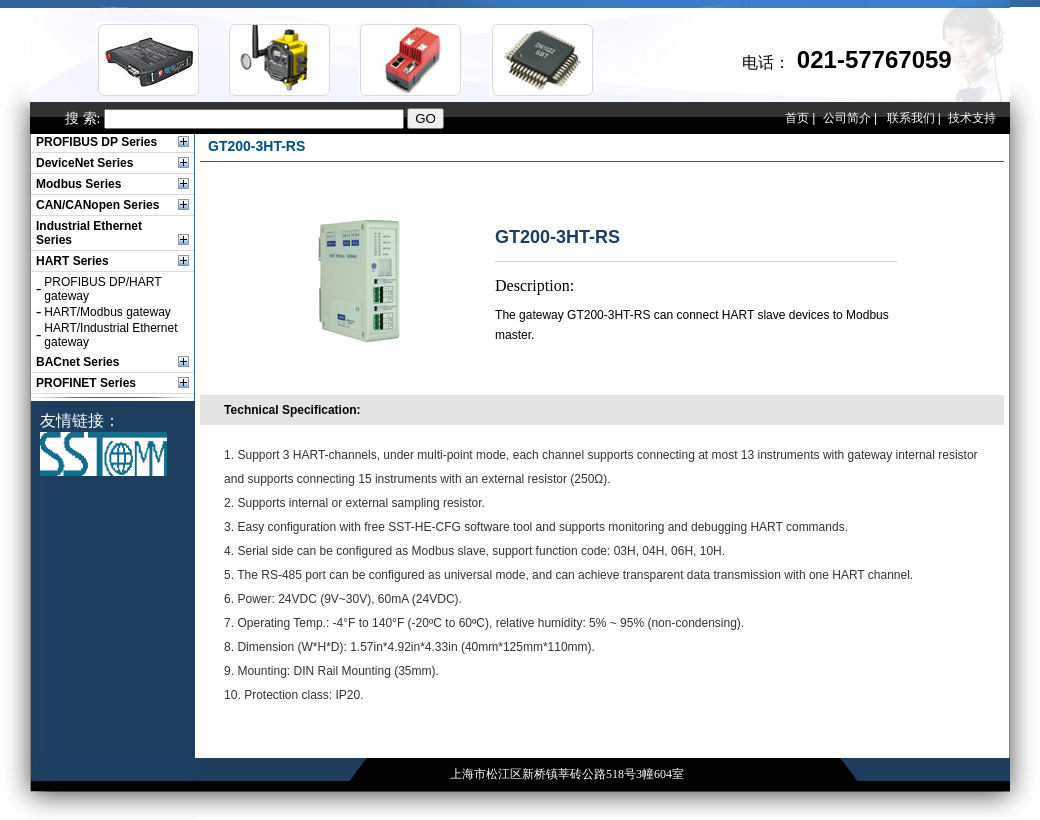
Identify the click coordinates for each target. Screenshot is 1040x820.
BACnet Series (77, 362)
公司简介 (847, 118)
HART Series (72, 261)
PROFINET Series (86, 383)
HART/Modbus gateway (107, 312)
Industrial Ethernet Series (89, 233)
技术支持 (972, 118)
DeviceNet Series (84, 163)
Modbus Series (78, 184)
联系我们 (911, 118)
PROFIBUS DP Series (96, 142)
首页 (797, 118)
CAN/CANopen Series (97, 205)
